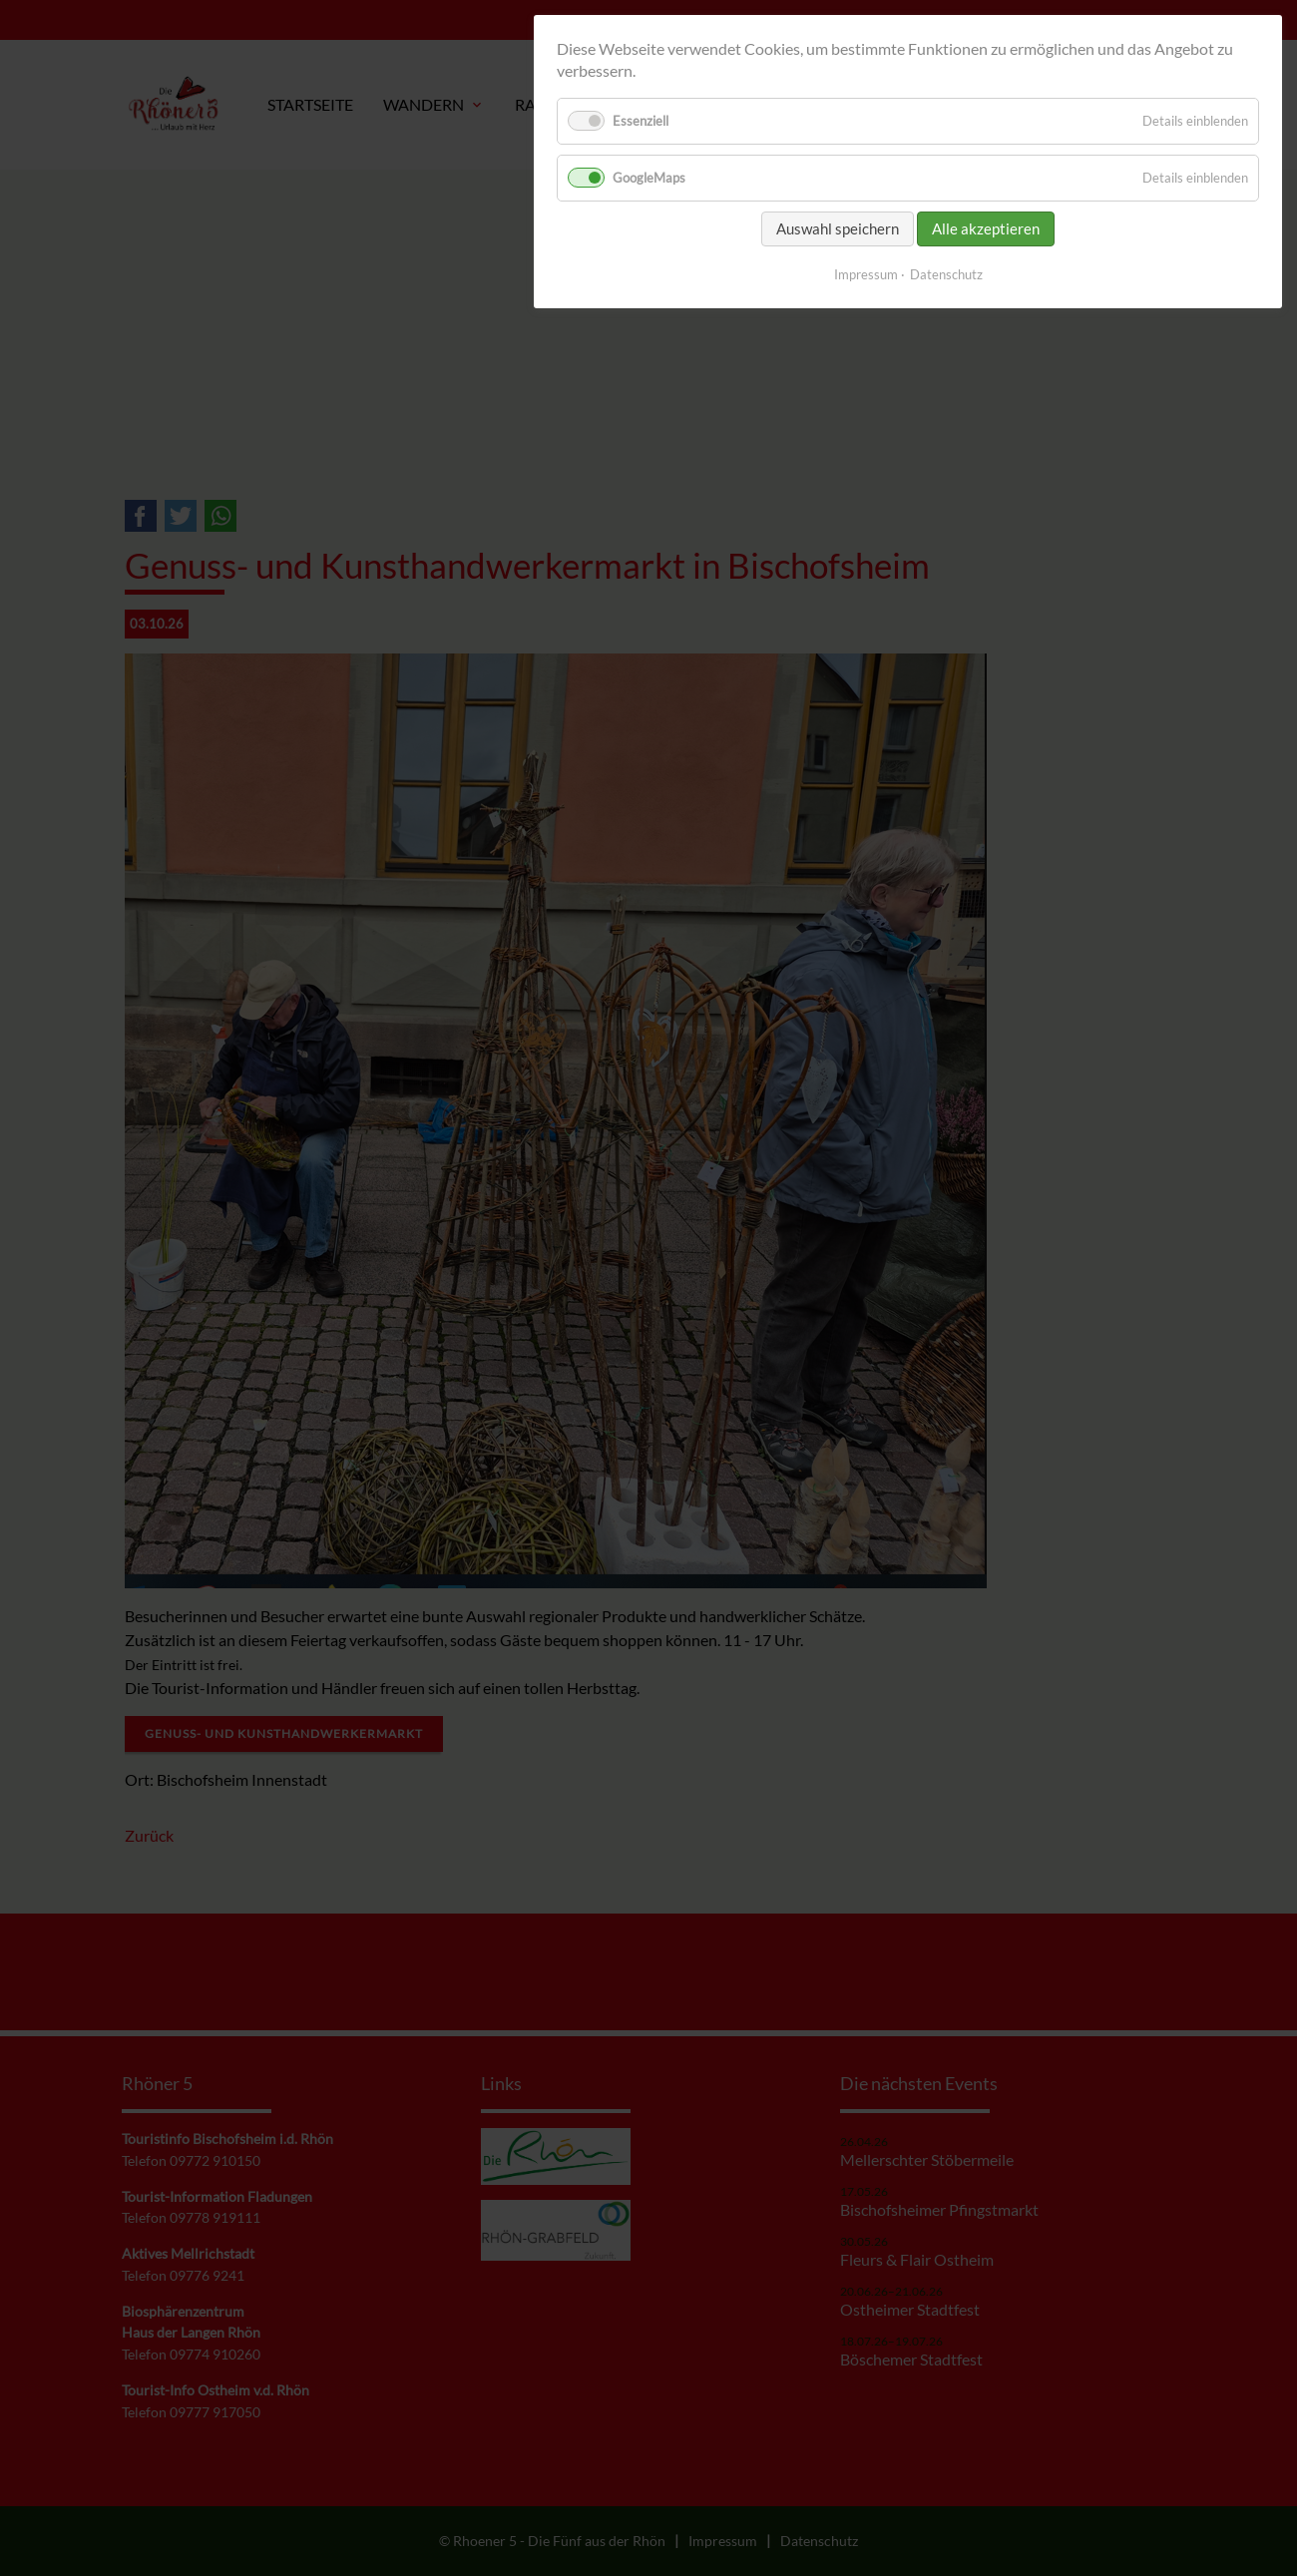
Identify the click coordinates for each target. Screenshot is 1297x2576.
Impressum (866, 274)
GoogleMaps (649, 178)
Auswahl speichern (837, 228)
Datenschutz (946, 274)
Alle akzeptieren (986, 228)
